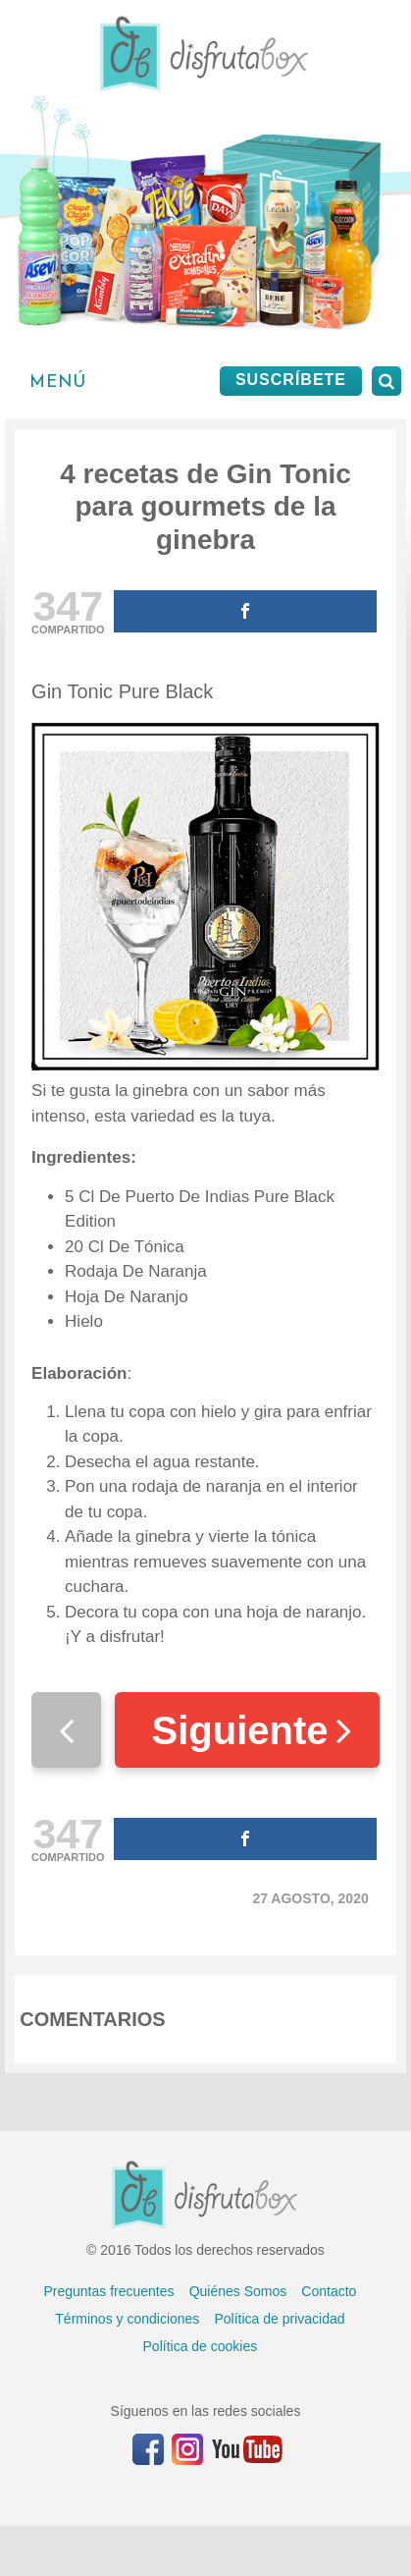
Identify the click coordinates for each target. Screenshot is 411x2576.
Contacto (328, 2291)
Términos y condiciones (127, 2319)
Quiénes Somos (238, 2291)
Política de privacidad (279, 2319)
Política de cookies (200, 2346)
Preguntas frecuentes (108, 2291)
